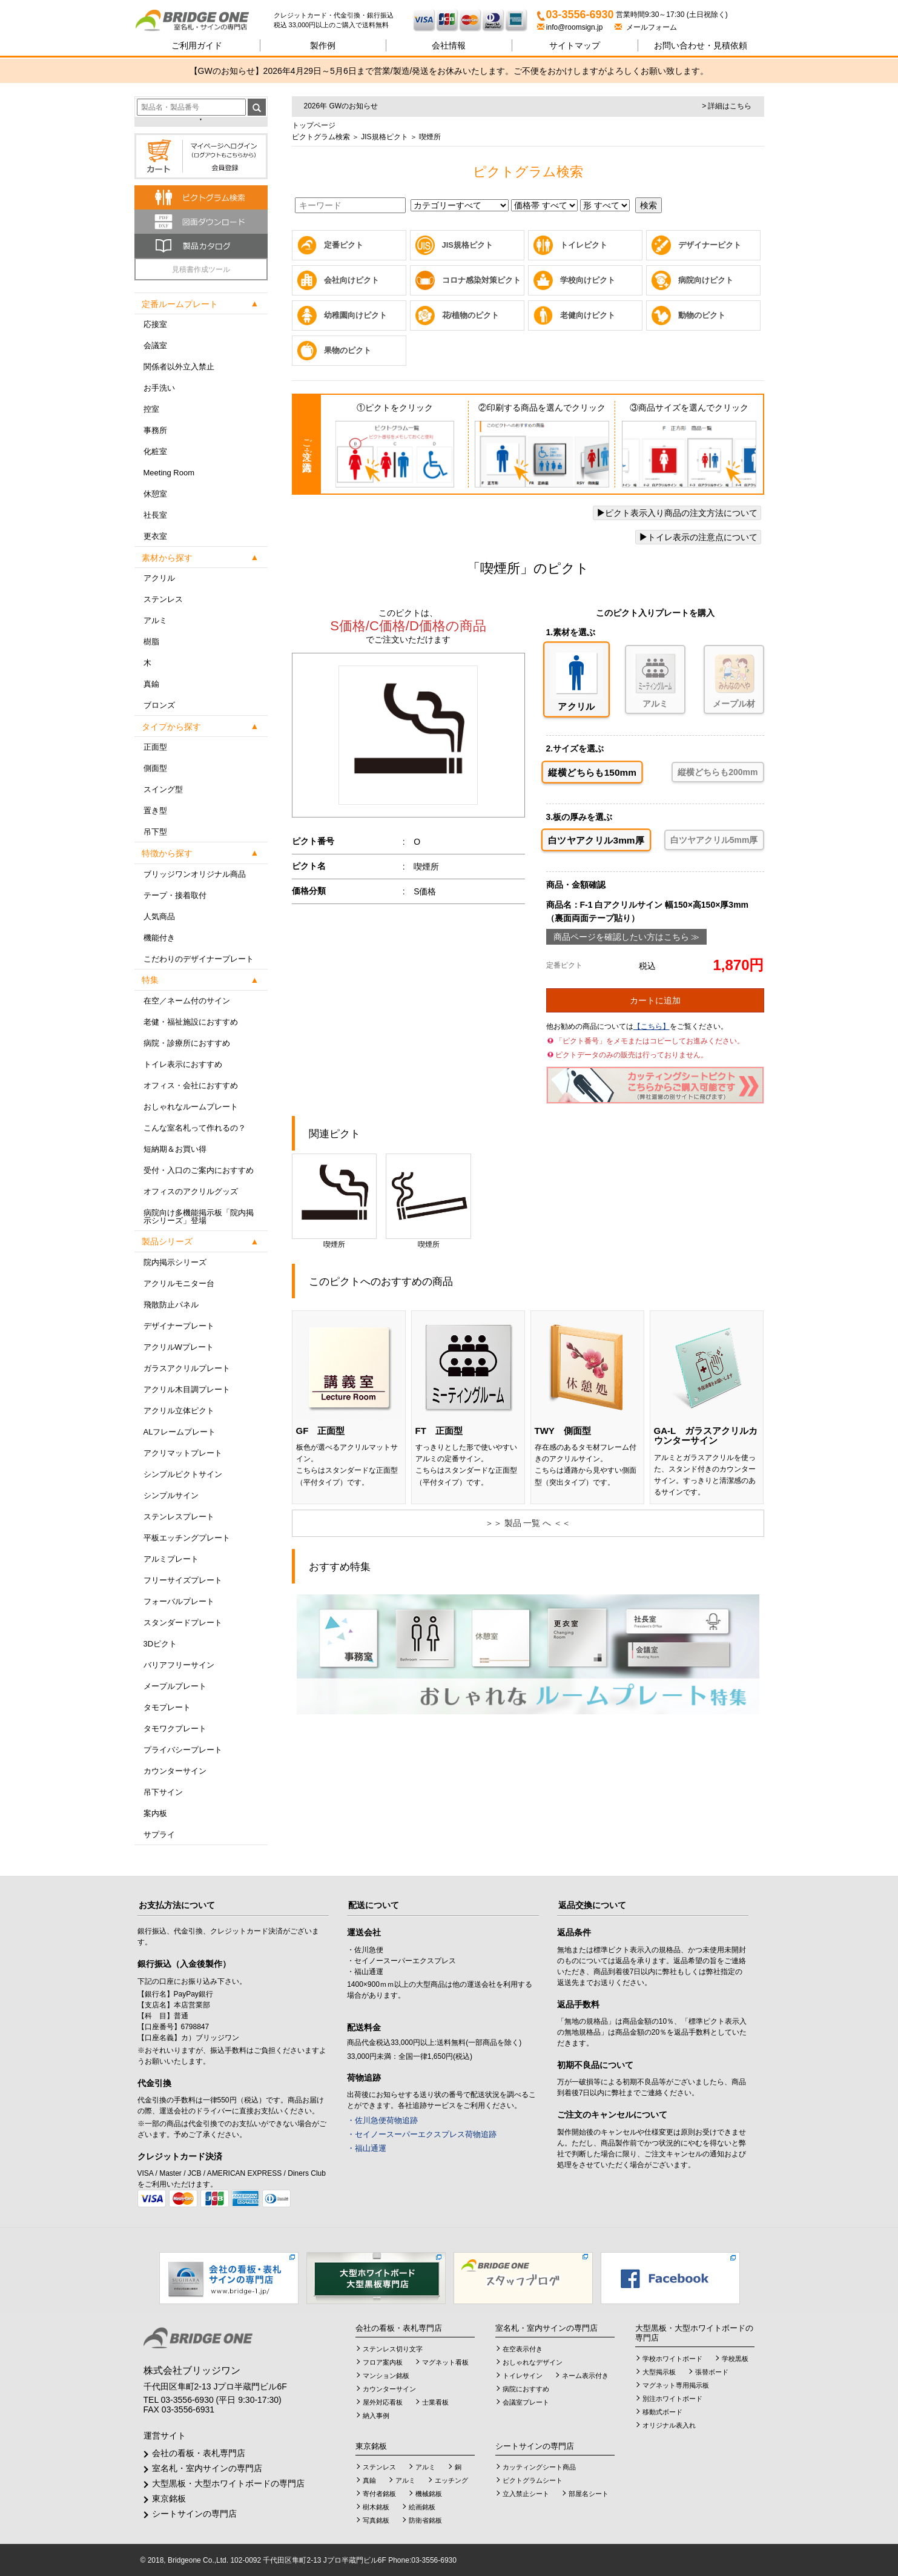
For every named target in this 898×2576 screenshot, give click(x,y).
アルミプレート (171, 1559)
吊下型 (155, 831)
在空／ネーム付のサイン (187, 1000)
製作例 (322, 45)
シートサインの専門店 (194, 2513)
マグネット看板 (445, 2362)
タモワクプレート (175, 1728)
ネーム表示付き (585, 2375)
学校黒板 (735, 2358)
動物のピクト (701, 315)
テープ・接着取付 (175, 895)
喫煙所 (334, 1201)
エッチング (451, 2480)
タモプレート (167, 1707)
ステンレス (163, 599)
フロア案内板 (383, 2362)
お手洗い (159, 387)
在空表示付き (523, 2349)
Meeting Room (169, 472)
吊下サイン (163, 1792)
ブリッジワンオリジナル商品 (195, 874)
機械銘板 (428, 2493)
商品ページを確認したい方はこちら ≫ (626, 937)
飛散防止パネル (171, 1304)
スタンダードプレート (183, 1622)
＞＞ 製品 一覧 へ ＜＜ (528, 1523)
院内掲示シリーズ (175, 1262)
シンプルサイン (171, 1495)
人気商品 (159, 916)
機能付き (159, 937)
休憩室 (155, 493)
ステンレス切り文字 (393, 2349)
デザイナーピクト (709, 244)
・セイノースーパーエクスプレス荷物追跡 (422, 2134)
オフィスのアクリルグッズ (191, 1191)
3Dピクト (160, 1643)
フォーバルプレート (179, 1601)
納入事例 (376, 2415)
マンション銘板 (386, 2375)
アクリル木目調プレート (187, 1389)
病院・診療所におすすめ (187, 1043)
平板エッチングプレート (187, 1537)
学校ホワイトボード (672, 2358)
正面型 (155, 746)
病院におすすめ (526, 2389)
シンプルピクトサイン (183, 1474)
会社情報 (449, 45)
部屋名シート (589, 2493)
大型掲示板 (659, 2372)
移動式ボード (662, 2412)
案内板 (155, 1813)
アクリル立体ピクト (179, 1410)
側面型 (155, 768)
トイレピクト (583, 244)
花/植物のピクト (471, 315)
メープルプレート (175, 1686)
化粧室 (155, 451)
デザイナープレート (179, 1325)
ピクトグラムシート (533, 2480)
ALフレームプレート (180, 1431)
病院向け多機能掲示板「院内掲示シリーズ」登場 (199, 1216)
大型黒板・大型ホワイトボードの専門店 (228, 2483)
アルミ (155, 620)
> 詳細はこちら (726, 106)
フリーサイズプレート (183, 1580)
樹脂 (151, 641)
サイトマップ (574, 45)
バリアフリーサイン (179, 1664)
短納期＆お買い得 (175, 1149)
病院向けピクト (705, 280)
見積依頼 (700, 45)
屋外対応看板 (383, 2402)
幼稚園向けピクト (355, 315)
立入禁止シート (526, 2493)
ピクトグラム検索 (321, 137)
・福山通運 (366, 2148)
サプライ (159, 1834)
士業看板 (435, 2402)
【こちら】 (651, 1026)
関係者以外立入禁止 (179, 366)
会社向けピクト (351, 280)
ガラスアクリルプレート (187, 1368)
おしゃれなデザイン (533, 2362)
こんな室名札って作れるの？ (195, 1127)
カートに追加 (655, 1000)
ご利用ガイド (196, 45)
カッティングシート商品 (539, 2467)
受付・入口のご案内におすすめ (199, 1170)
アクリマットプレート (183, 1453)
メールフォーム (646, 27)
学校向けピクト (587, 280)
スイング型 (163, 789)
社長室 (155, 515)
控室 (151, 409)
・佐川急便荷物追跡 (382, 2120)
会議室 (155, 345)
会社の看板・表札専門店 (198, 2453)
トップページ (313, 125)
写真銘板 (376, 2520)
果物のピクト (347, 350)
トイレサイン (523, 2375)
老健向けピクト (587, 315)
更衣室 (155, 536)
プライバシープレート (183, 1749)
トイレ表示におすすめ (183, 1064)
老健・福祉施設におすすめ (191, 1021)
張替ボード (711, 2372)
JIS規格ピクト (383, 137)
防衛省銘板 (425, 2520)
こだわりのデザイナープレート (199, 958)
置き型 (155, 810)
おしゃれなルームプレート (191, 1106)
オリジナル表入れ (669, 2425)
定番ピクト (343, 244)
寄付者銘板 (379, 2493)
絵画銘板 (422, 2507)
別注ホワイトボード (672, 2398)
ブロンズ (159, 705)
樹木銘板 (376, 2507)
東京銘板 (169, 2498)
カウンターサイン (175, 1770)
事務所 (155, 430)
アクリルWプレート (179, 1347)
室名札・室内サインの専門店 (207, 2468)
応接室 (155, 324)
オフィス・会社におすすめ (191, 1085)
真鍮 (151, 684)
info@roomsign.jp (571, 27)
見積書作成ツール (201, 269)
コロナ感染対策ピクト (481, 280)
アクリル (159, 578)
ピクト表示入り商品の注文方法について (677, 513)
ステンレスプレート (179, 1516)
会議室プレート (526, 2402)
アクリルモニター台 (179, 1283)
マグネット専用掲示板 (675, 2385)
